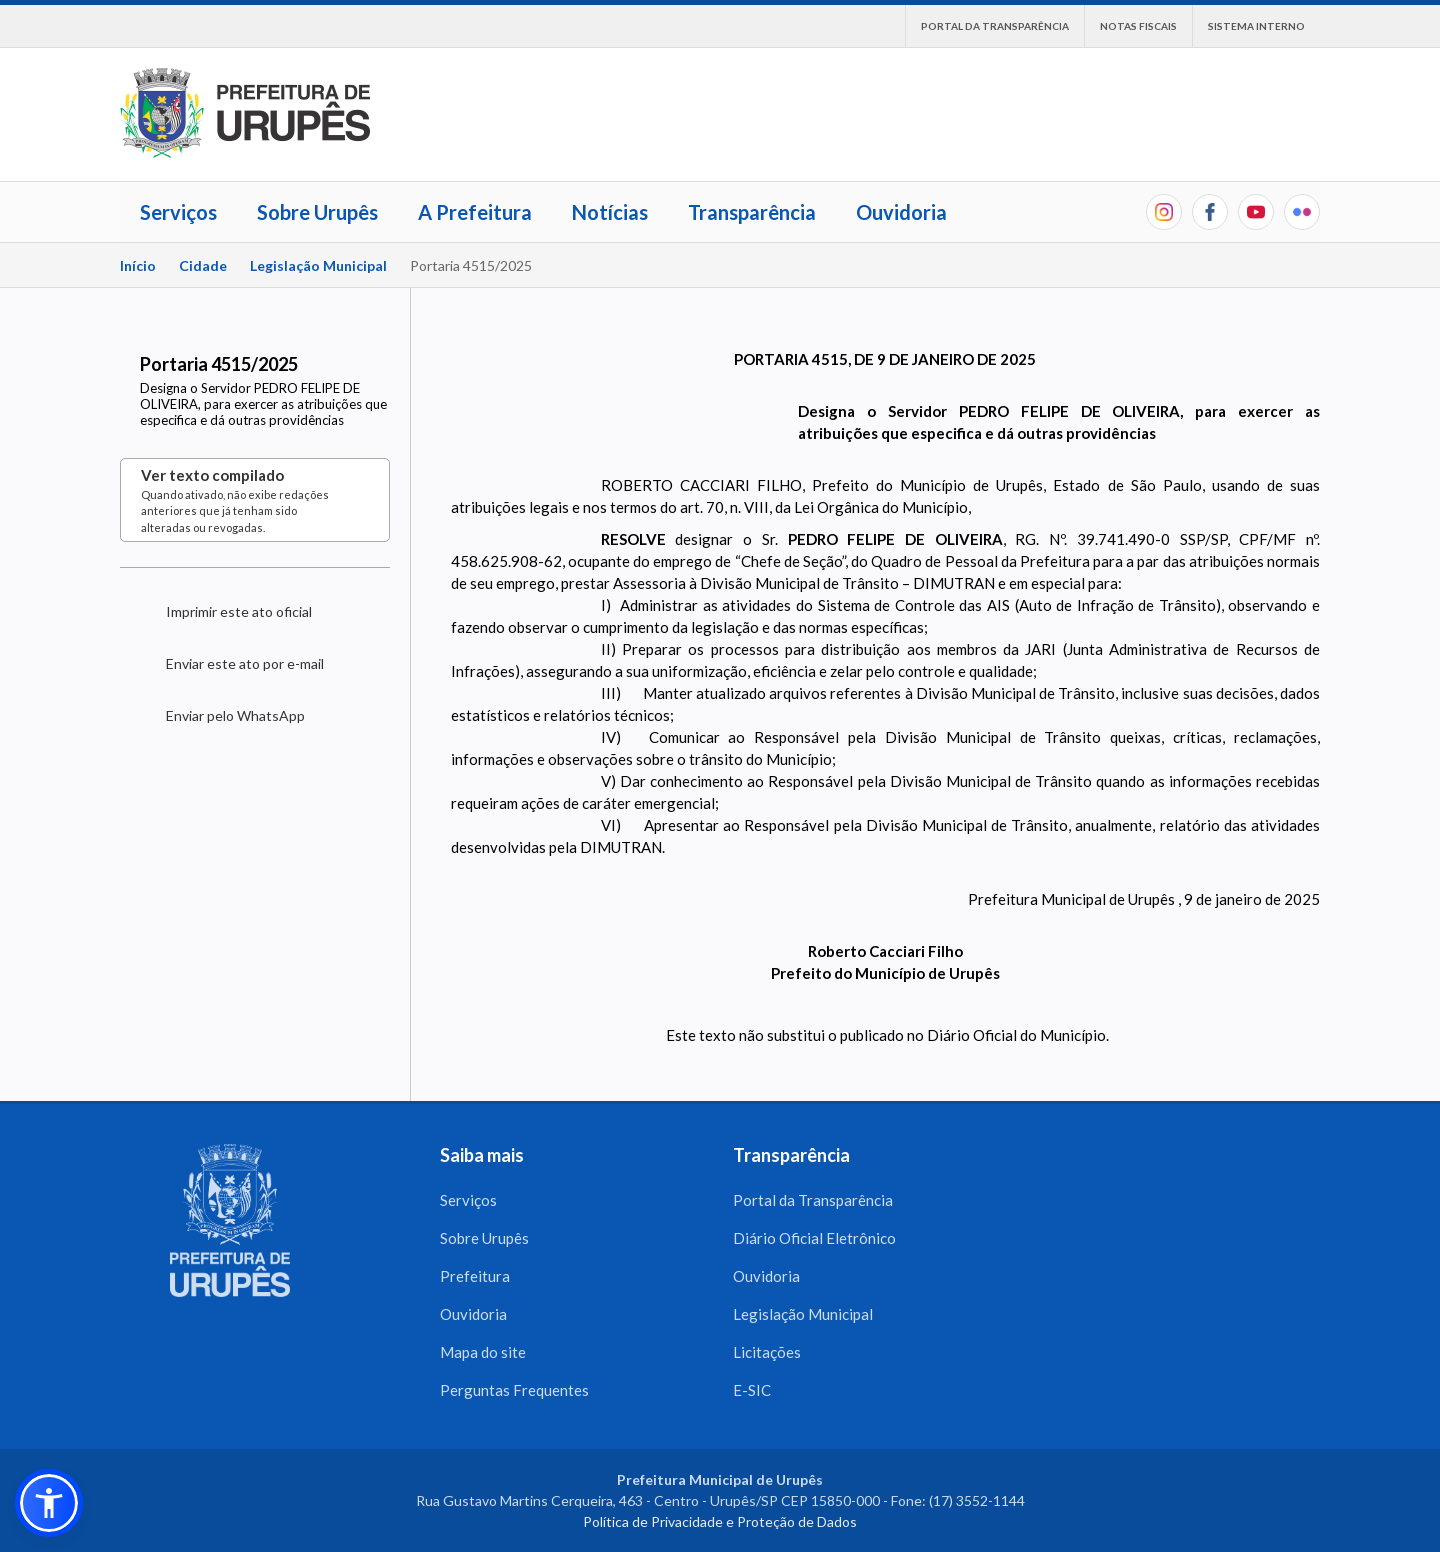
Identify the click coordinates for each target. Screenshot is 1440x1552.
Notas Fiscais (1138, 26)
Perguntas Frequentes (514, 1390)
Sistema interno (1256, 26)
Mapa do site (483, 1352)
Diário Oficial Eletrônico (814, 1238)
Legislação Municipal (318, 265)
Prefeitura (475, 1276)
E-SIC (752, 1390)
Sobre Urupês (317, 212)
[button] (49, 1503)
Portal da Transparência (995, 26)
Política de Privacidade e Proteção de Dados (720, 1521)
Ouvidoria (901, 212)
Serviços (178, 212)
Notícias (610, 212)
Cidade (203, 265)
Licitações (767, 1352)
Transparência (752, 212)
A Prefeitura (475, 212)
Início (138, 265)
